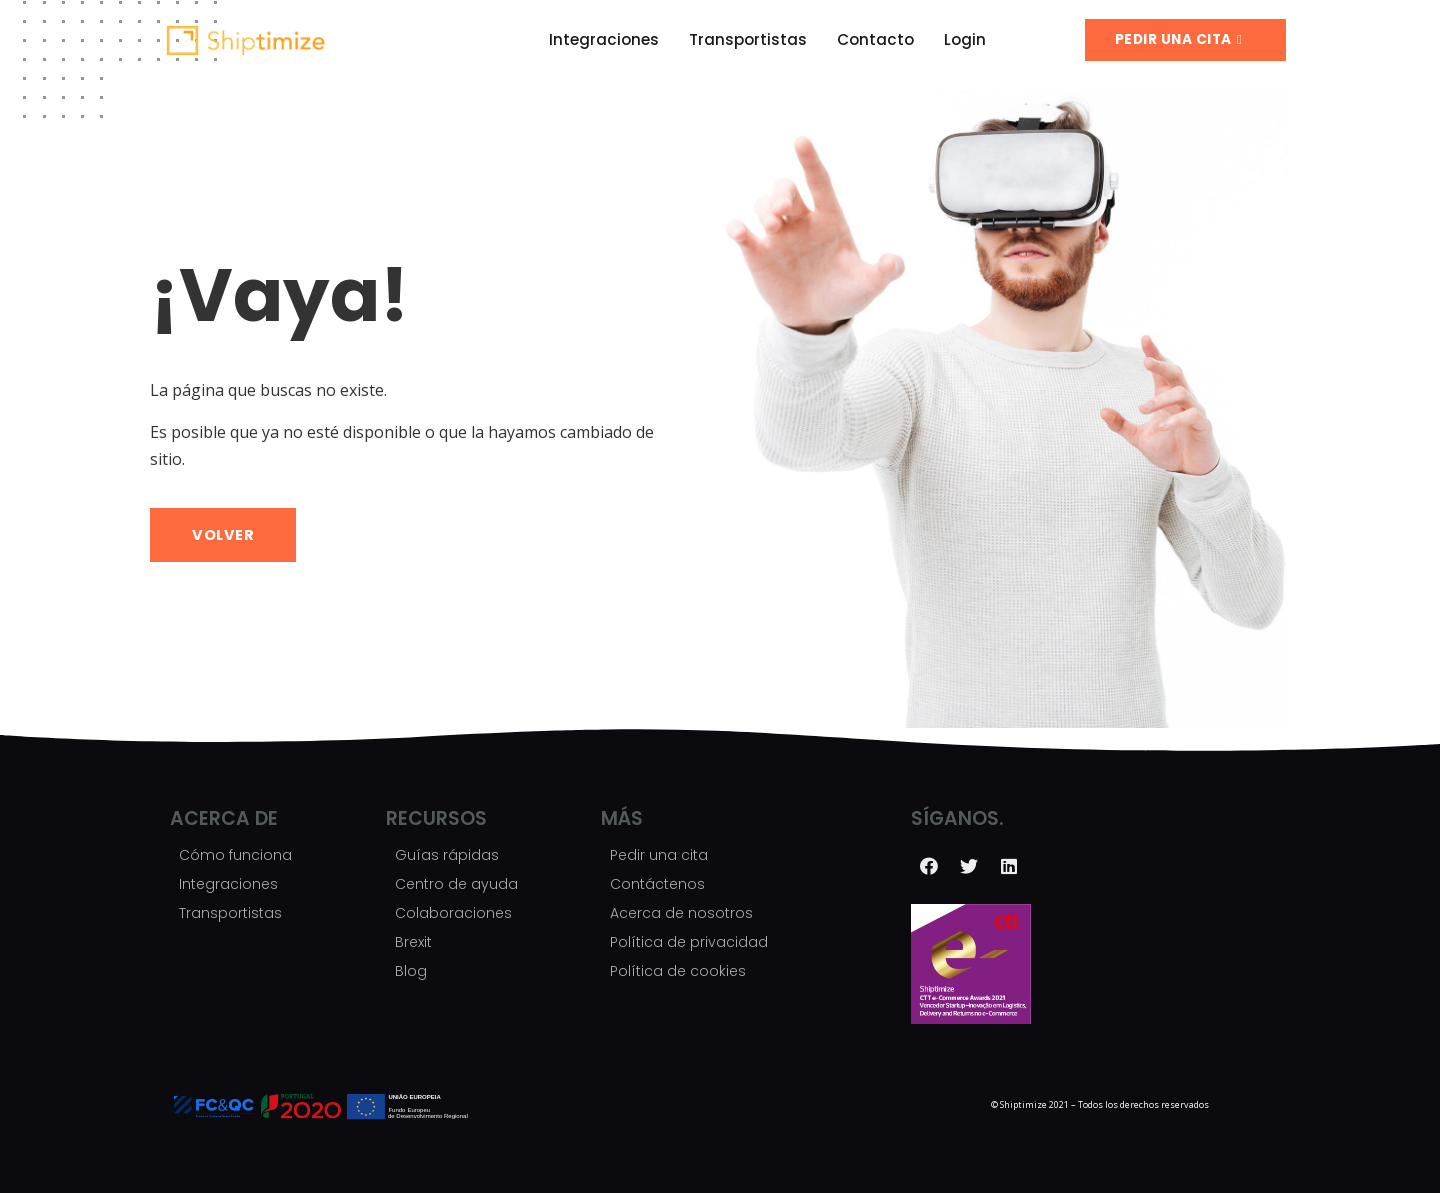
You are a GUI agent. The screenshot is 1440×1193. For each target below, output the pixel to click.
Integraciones (604, 39)
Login (965, 39)
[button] (1185, 40)
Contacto (875, 39)
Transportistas (748, 39)
